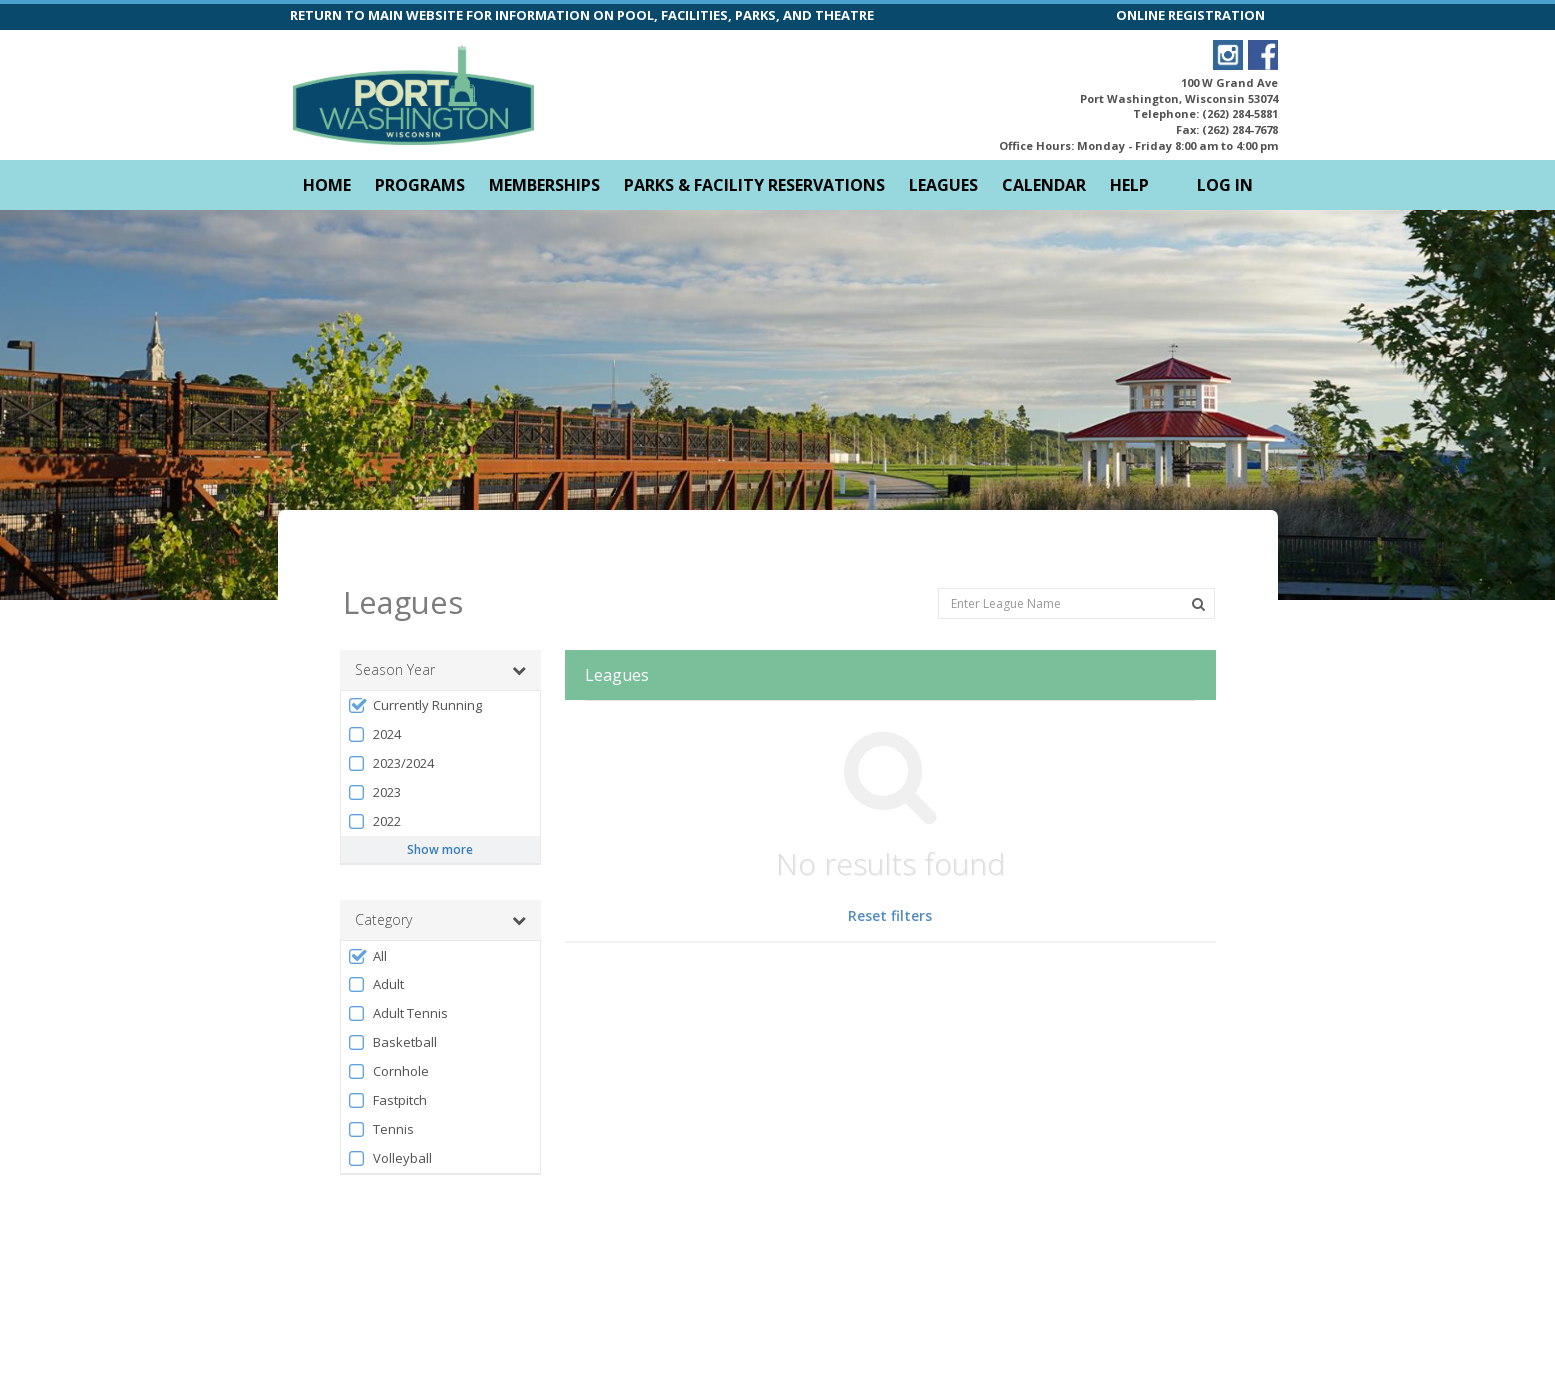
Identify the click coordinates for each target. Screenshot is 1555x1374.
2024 (374, 698)
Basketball (392, 1006)
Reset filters (890, 879)
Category (440, 884)
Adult (376, 948)
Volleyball (390, 1122)
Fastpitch (387, 1064)
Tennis (381, 1093)
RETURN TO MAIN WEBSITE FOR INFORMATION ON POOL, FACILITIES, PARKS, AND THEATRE (582, 15)
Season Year (440, 634)
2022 (374, 785)
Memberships (544, 185)
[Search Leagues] (1198, 568)
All (367, 920)
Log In (1225, 185)
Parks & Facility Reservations (754, 185)
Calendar (1044, 185)
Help (1129, 185)
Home (327, 185)
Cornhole (388, 1035)
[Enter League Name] (1076, 566)
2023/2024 (391, 727)
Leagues (943, 185)
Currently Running (415, 669)
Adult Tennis (398, 977)
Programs (420, 185)
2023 (374, 756)
